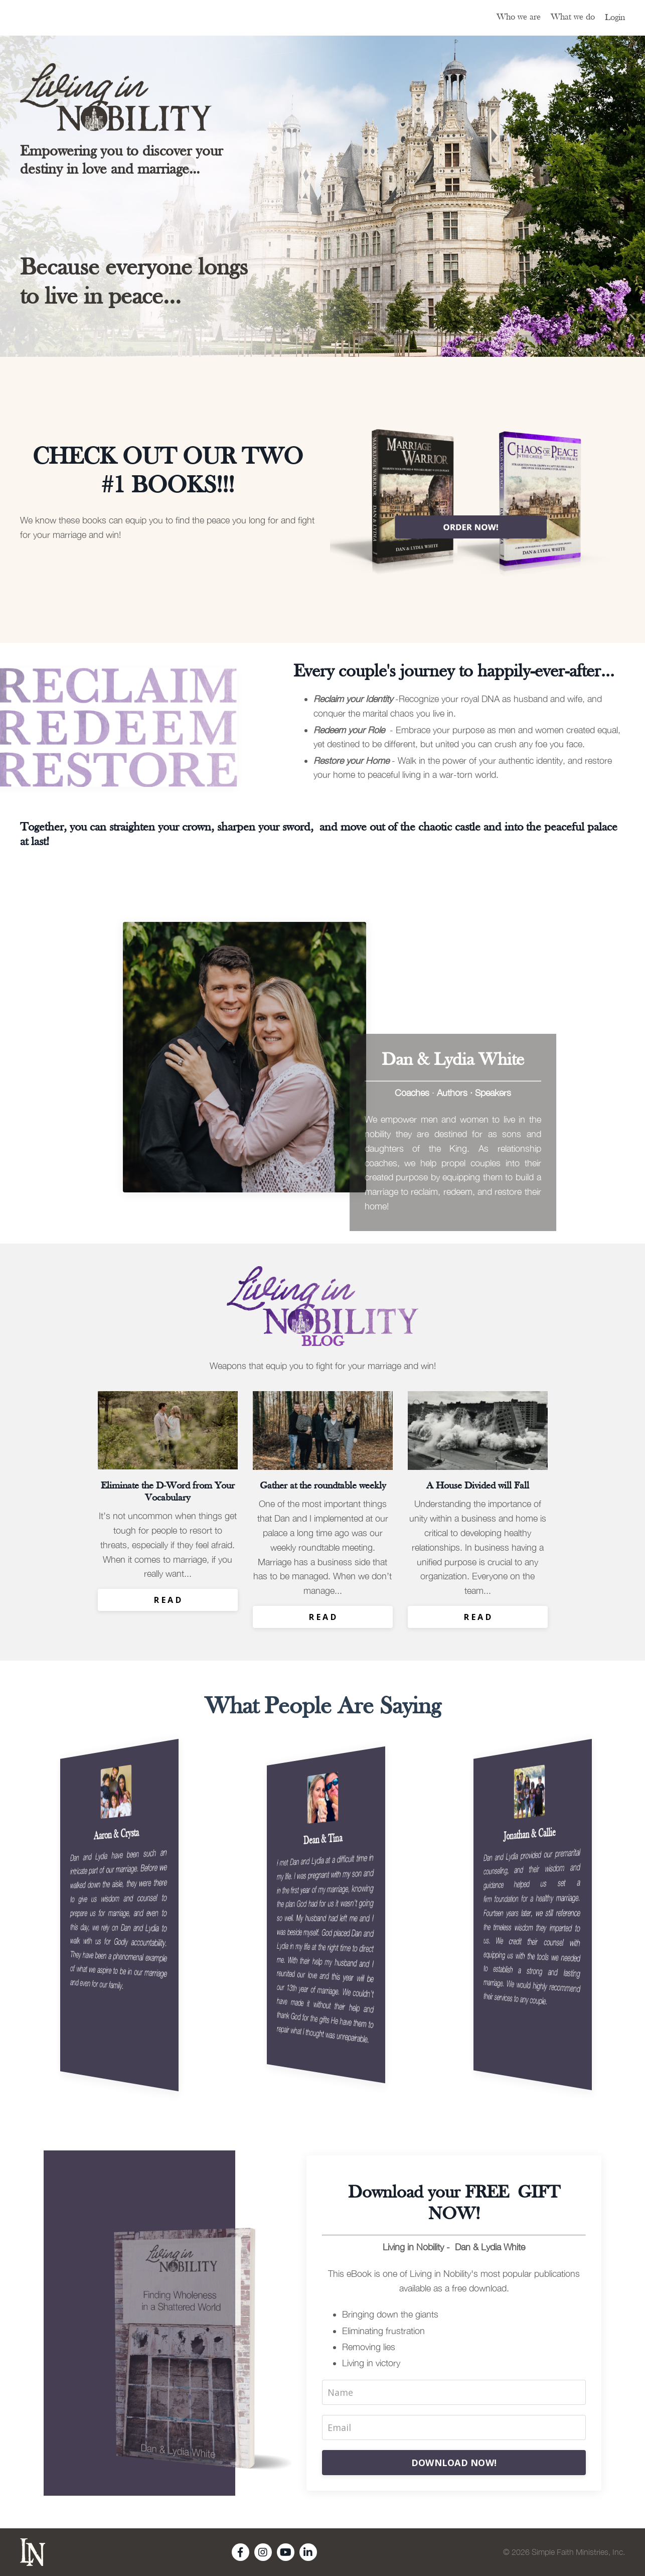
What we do (573, 17)
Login (615, 18)
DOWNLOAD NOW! (454, 2463)
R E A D (167, 1599)
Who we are (519, 17)
